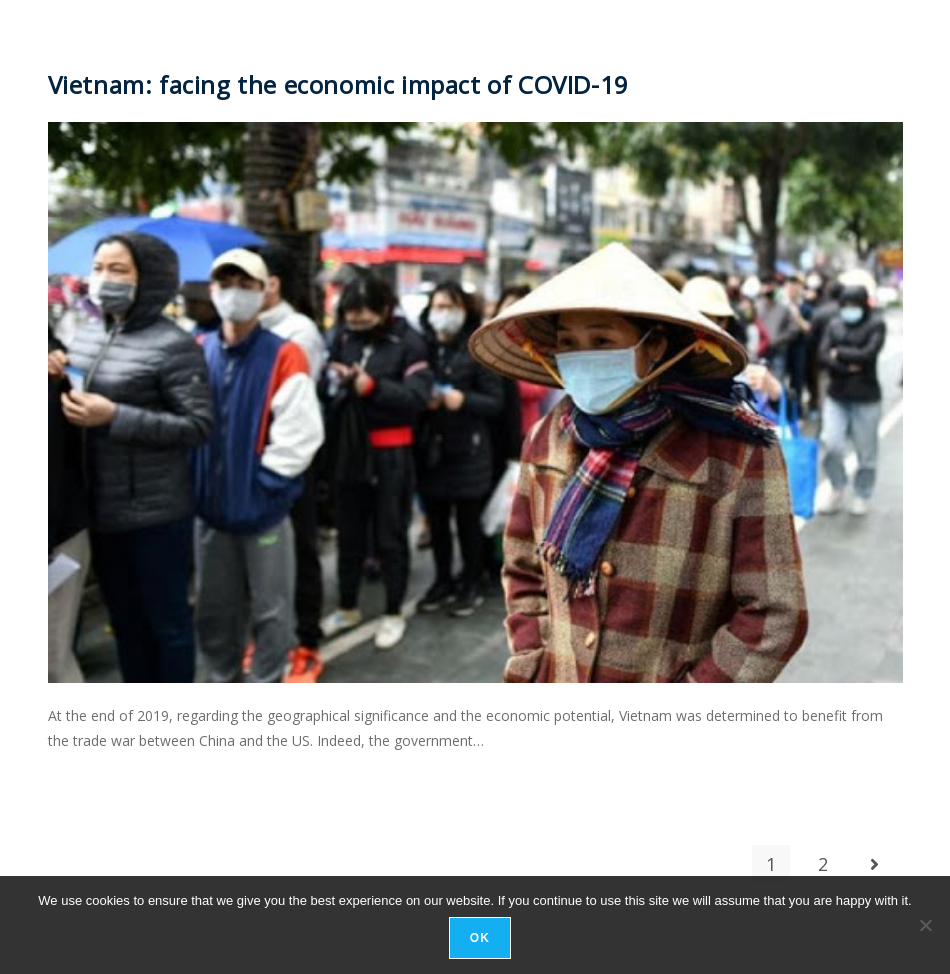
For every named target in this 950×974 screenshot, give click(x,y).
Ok (480, 938)
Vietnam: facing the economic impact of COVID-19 (338, 84)
